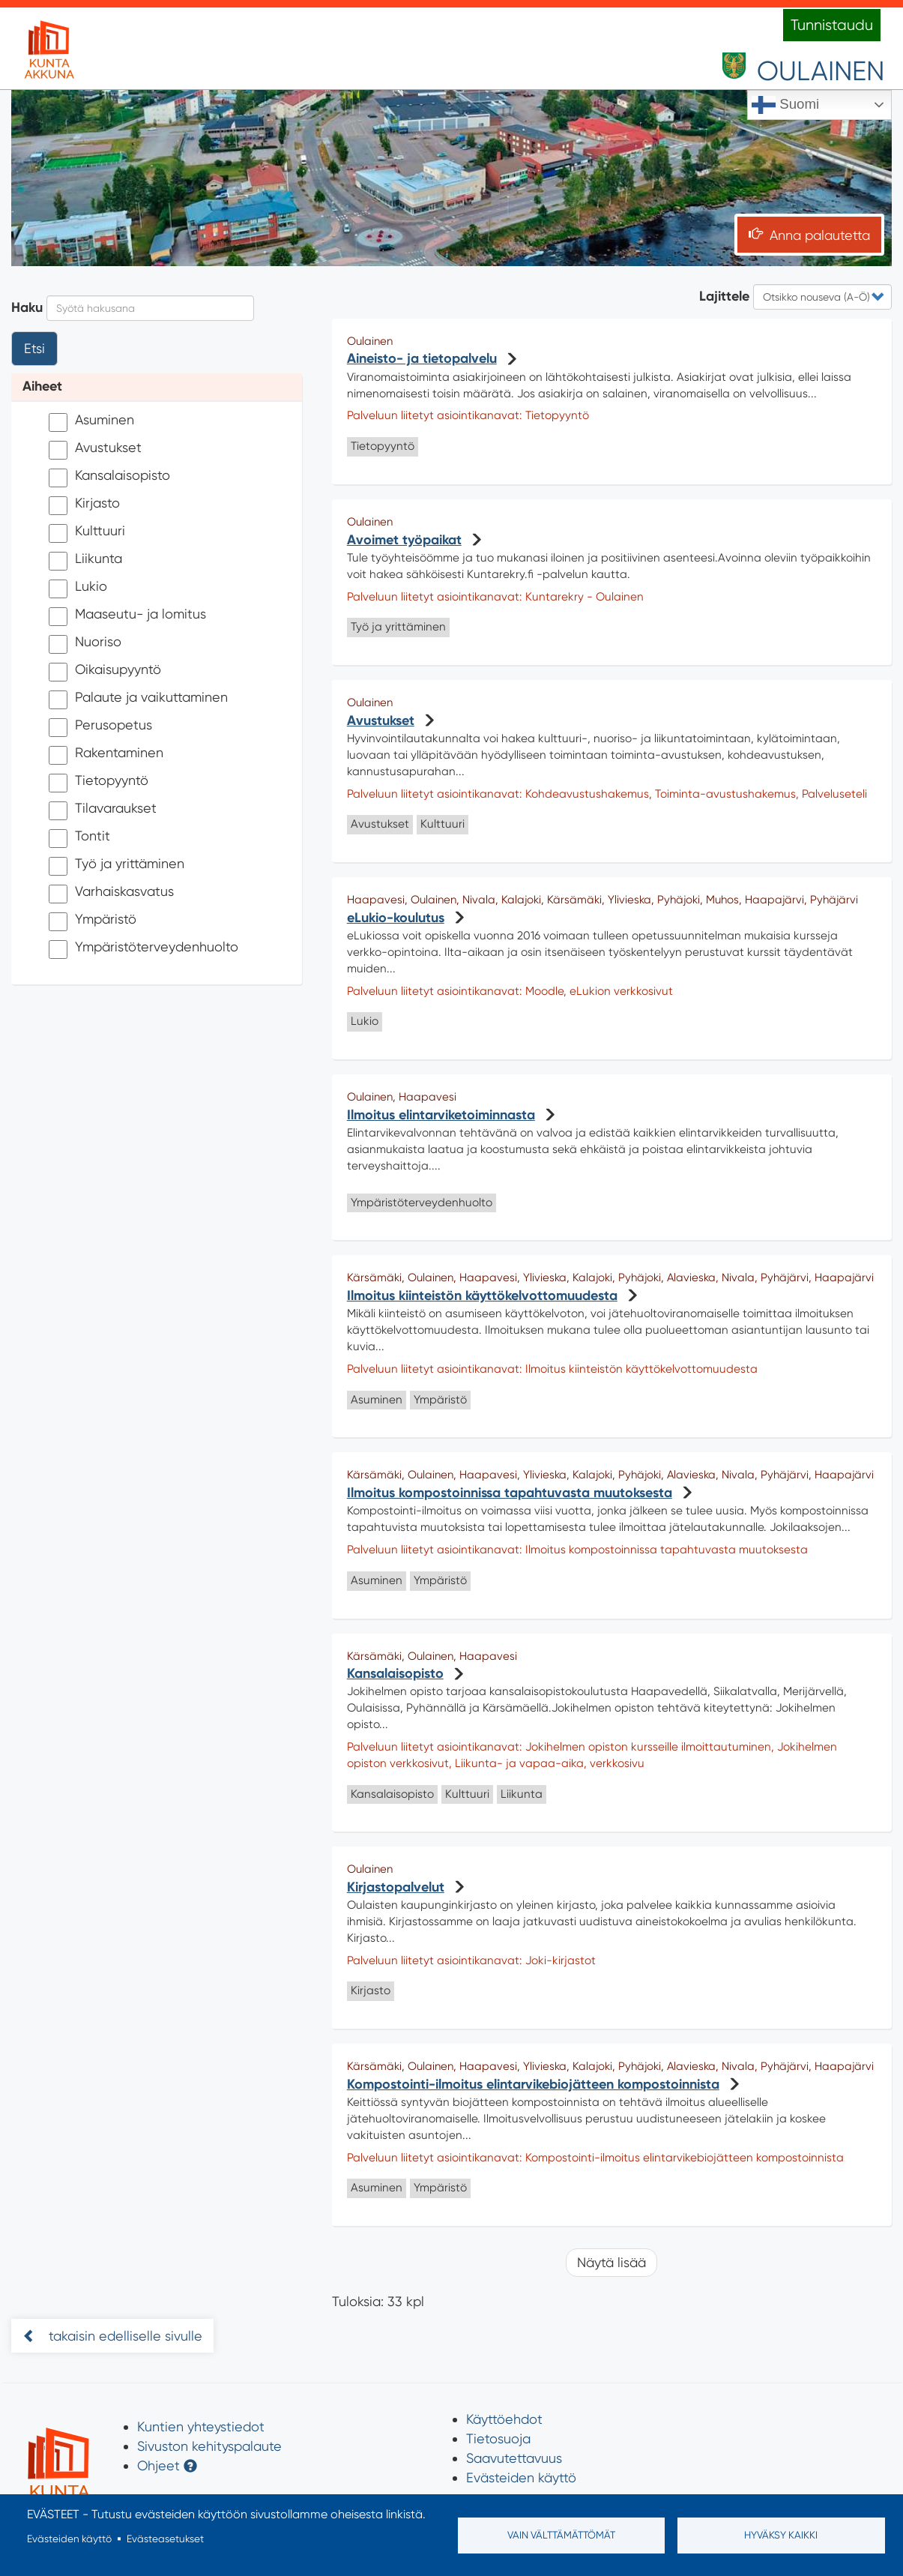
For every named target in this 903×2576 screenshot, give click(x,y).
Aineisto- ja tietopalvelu (422, 358)
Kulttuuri (87, 533)
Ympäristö (92, 921)
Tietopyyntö (98, 782)
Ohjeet (158, 2465)
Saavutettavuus (514, 2458)
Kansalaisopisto (109, 477)
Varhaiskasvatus (111, 893)
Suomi (785, 105)
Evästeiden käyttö (521, 2477)
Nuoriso (85, 644)
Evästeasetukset (165, 2539)
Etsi (34, 348)
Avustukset (95, 449)
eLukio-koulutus (395, 917)
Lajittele (724, 296)
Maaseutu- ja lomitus (127, 616)
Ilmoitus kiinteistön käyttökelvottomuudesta (482, 1295)
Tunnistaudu (832, 25)
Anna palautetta (820, 235)
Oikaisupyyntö (105, 671)
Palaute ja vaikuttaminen (138, 699)
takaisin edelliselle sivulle (123, 2336)
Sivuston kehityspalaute (209, 2446)
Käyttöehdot (504, 2419)
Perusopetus (100, 727)
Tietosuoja (498, 2438)
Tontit (79, 838)
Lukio (78, 588)
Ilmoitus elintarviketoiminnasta (441, 1115)
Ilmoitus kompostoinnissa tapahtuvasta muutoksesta (509, 1492)
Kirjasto (84, 505)
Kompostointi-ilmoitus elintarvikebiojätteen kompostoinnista (533, 2084)
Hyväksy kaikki (781, 2535)
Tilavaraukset (103, 810)
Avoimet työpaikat (404, 540)
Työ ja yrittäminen (116, 865)
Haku (27, 307)
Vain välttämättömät (561, 2535)
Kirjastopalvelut (395, 1887)
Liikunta (85, 560)
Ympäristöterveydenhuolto (143, 949)
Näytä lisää (611, 2262)
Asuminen (91, 422)
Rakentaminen (106, 754)
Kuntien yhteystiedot (201, 2426)
